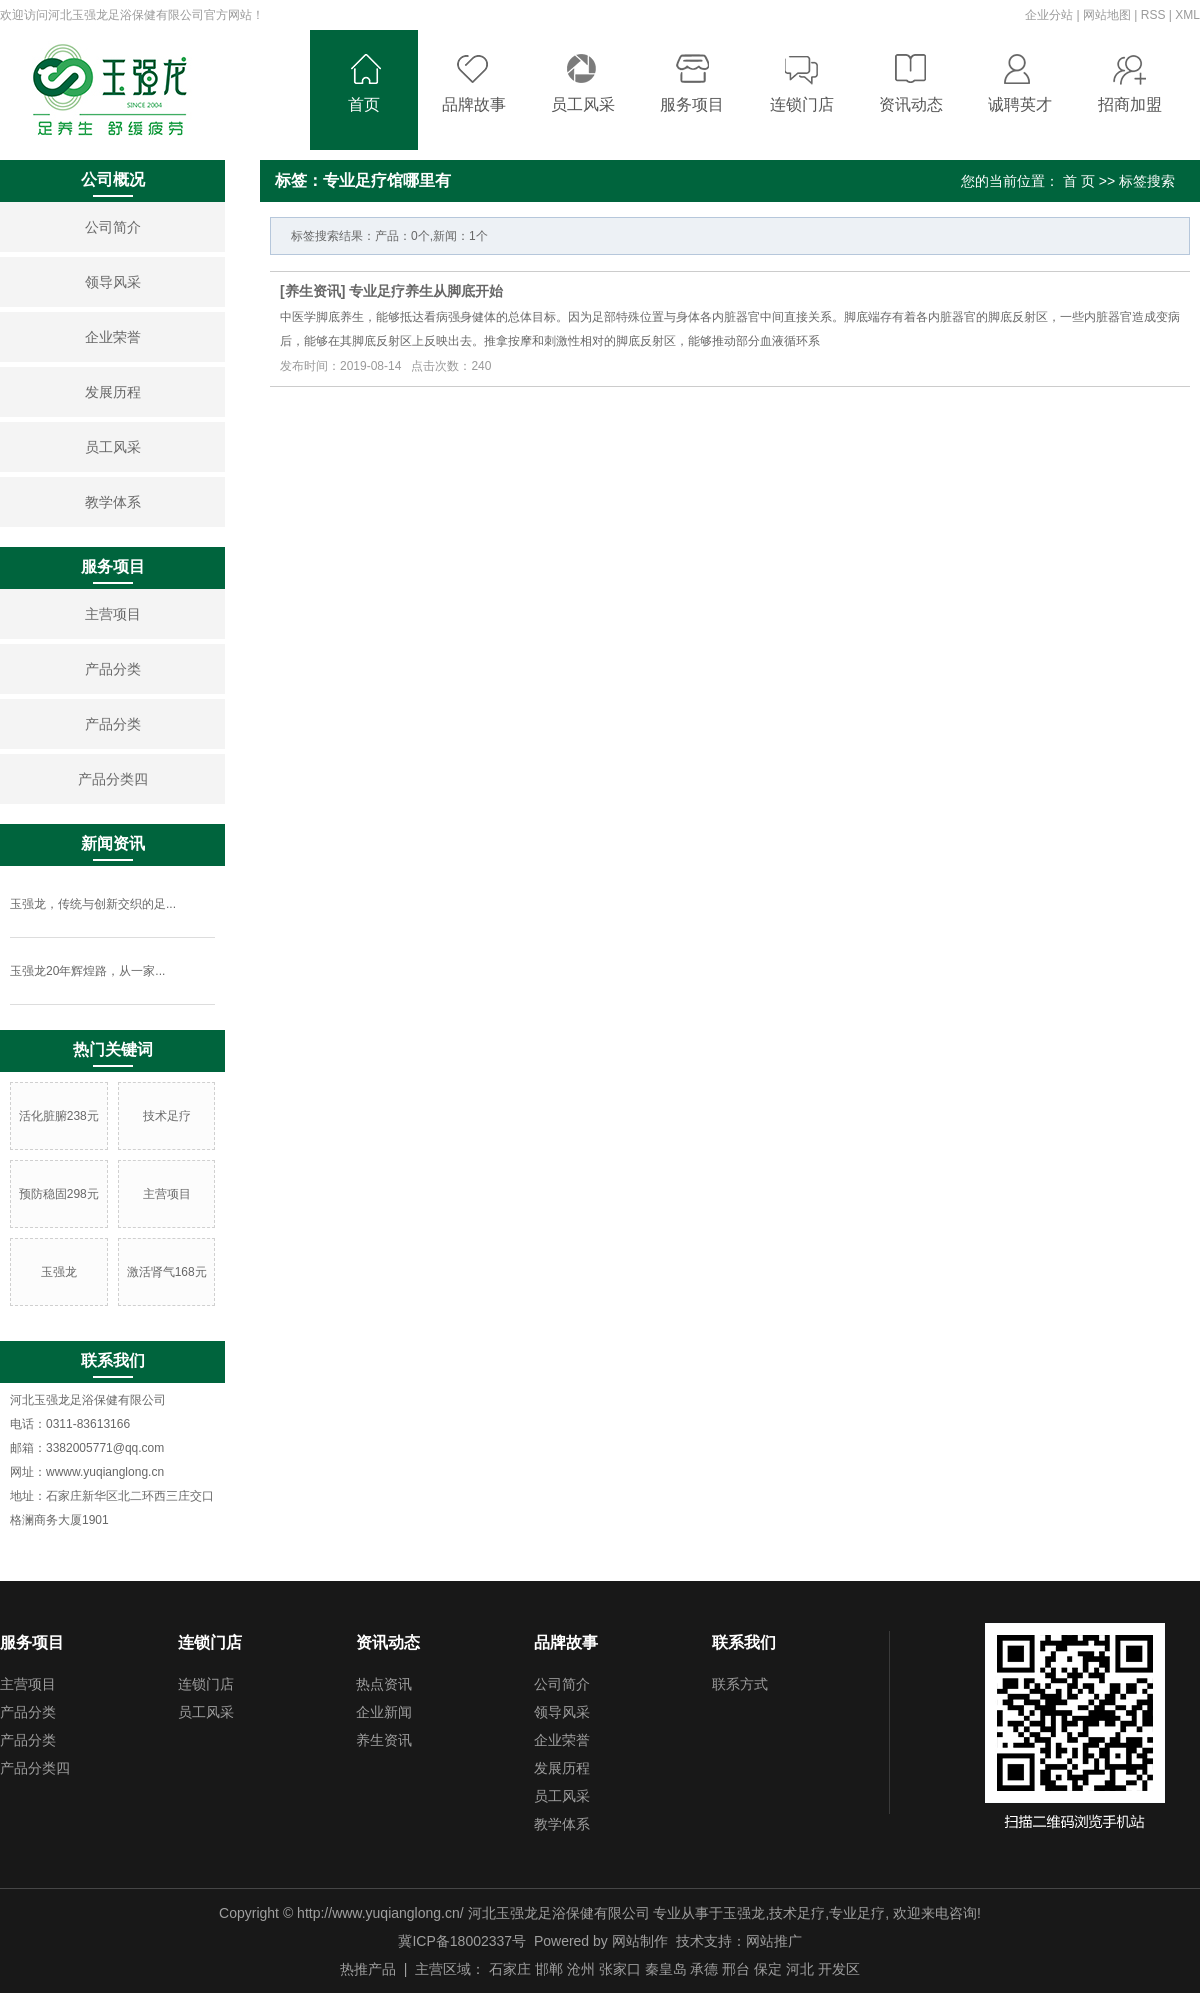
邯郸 (549, 1969)
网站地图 (1107, 15)
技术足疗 (167, 1116)
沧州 (581, 1969)
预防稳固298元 (59, 1194)
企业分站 (1049, 15)
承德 (704, 1969)
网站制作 (640, 1941)
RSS (1153, 15)
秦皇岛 (666, 1969)
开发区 (839, 1969)
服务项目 (32, 1642)
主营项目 (113, 614)
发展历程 (113, 392)
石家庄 (510, 1969)
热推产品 (368, 1969)
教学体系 (113, 502)
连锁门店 (210, 1642)
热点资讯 (384, 1684)
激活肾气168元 (167, 1272)
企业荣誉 (113, 337)
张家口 (620, 1969)
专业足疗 (857, 1913)
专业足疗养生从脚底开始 (426, 291)
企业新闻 (384, 1712)
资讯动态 (388, 1642)
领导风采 (113, 282)
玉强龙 (59, 1272)
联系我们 (744, 1642)
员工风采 (113, 447)
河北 (800, 1969)
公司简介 (113, 227)
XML (1187, 15)
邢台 (736, 1969)
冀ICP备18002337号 (462, 1941)
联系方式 (740, 1684)
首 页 (1079, 181)
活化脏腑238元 (59, 1116)
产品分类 (113, 669)
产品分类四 (113, 779)
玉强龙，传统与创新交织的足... (93, 904)
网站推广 (774, 1941)
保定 (768, 1969)
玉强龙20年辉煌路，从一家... (87, 971)
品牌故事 (566, 1642)
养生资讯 (313, 291)
